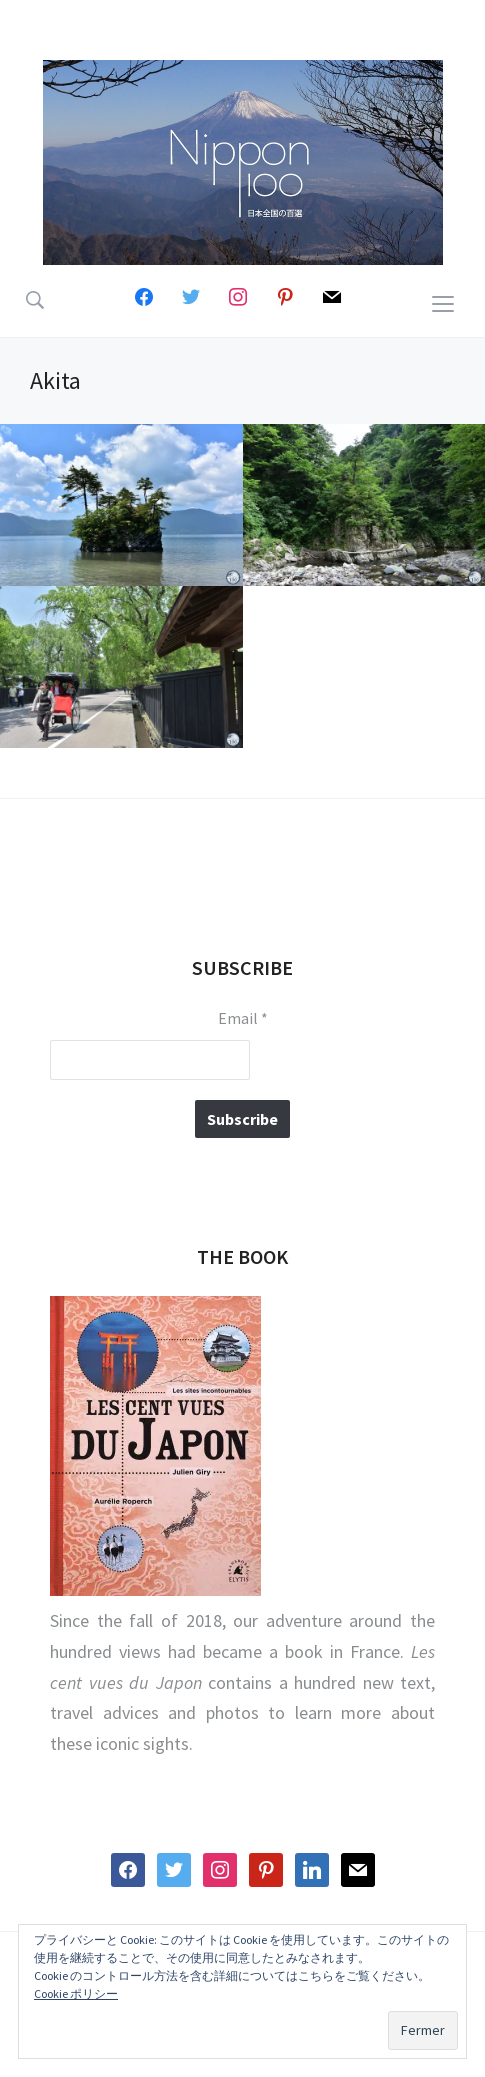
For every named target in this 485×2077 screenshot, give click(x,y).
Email (243, 1018)
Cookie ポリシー (76, 1993)
